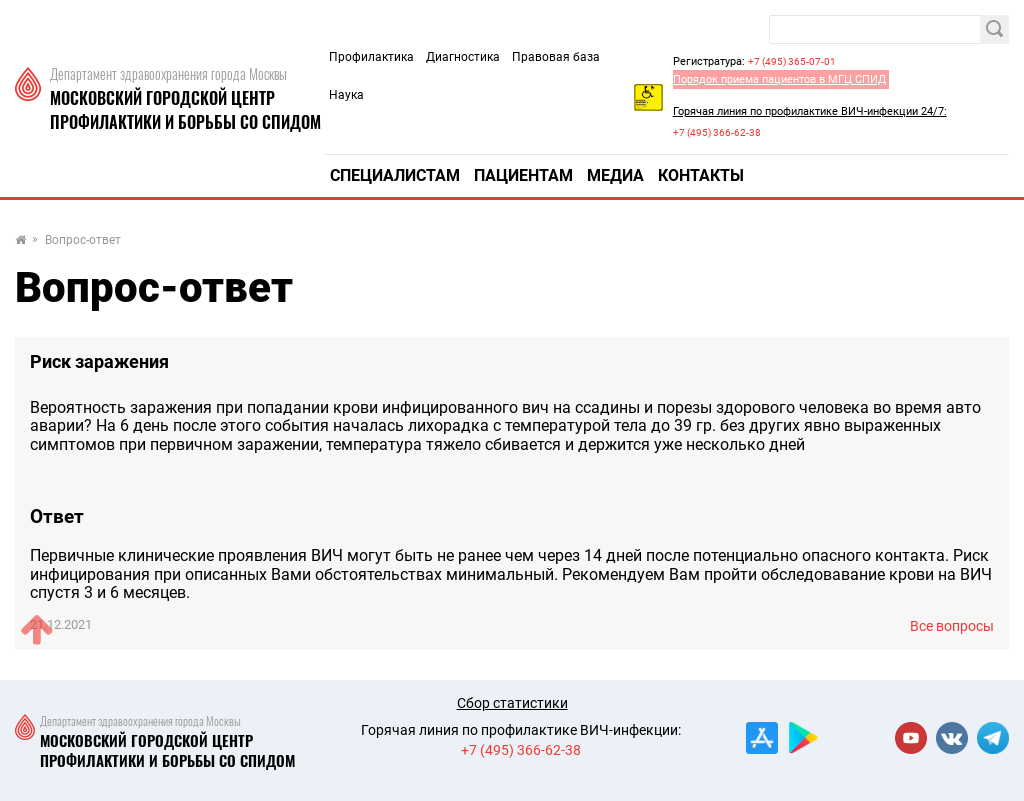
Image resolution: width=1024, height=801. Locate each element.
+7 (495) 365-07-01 (792, 61)
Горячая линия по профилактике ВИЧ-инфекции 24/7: (810, 111)
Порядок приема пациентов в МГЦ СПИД (779, 79)
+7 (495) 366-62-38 (717, 132)
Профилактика (371, 57)
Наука (346, 95)
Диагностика (463, 57)
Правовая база (556, 57)
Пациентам (523, 175)
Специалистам (395, 175)
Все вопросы (952, 626)
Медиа (615, 175)
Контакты (701, 175)
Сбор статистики (512, 703)
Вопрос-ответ (83, 240)
